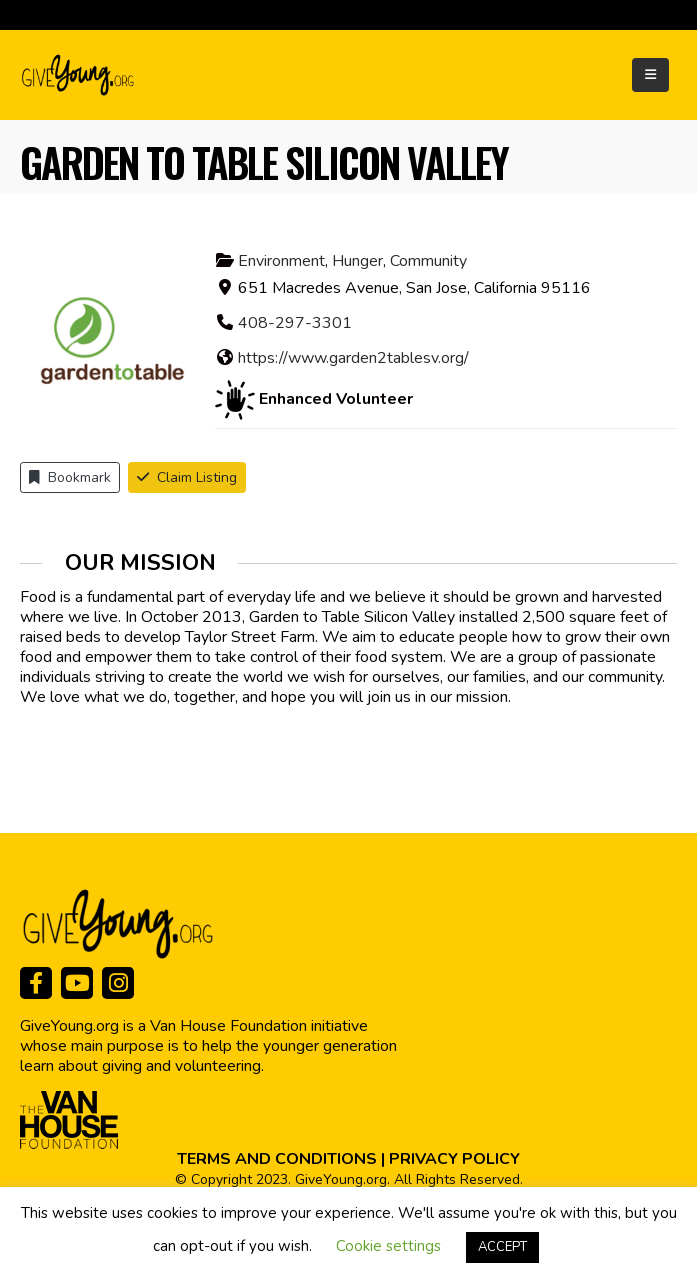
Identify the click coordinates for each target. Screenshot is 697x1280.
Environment (281, 261)
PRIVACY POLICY (454, 1159)
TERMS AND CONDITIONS (277, 1159)
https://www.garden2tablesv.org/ (353, 358)
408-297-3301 (295, 323)
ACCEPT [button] (502, 1247)
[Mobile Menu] (650, 75)
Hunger (357, 261)
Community (428, 261)
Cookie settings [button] (388, 1246)
